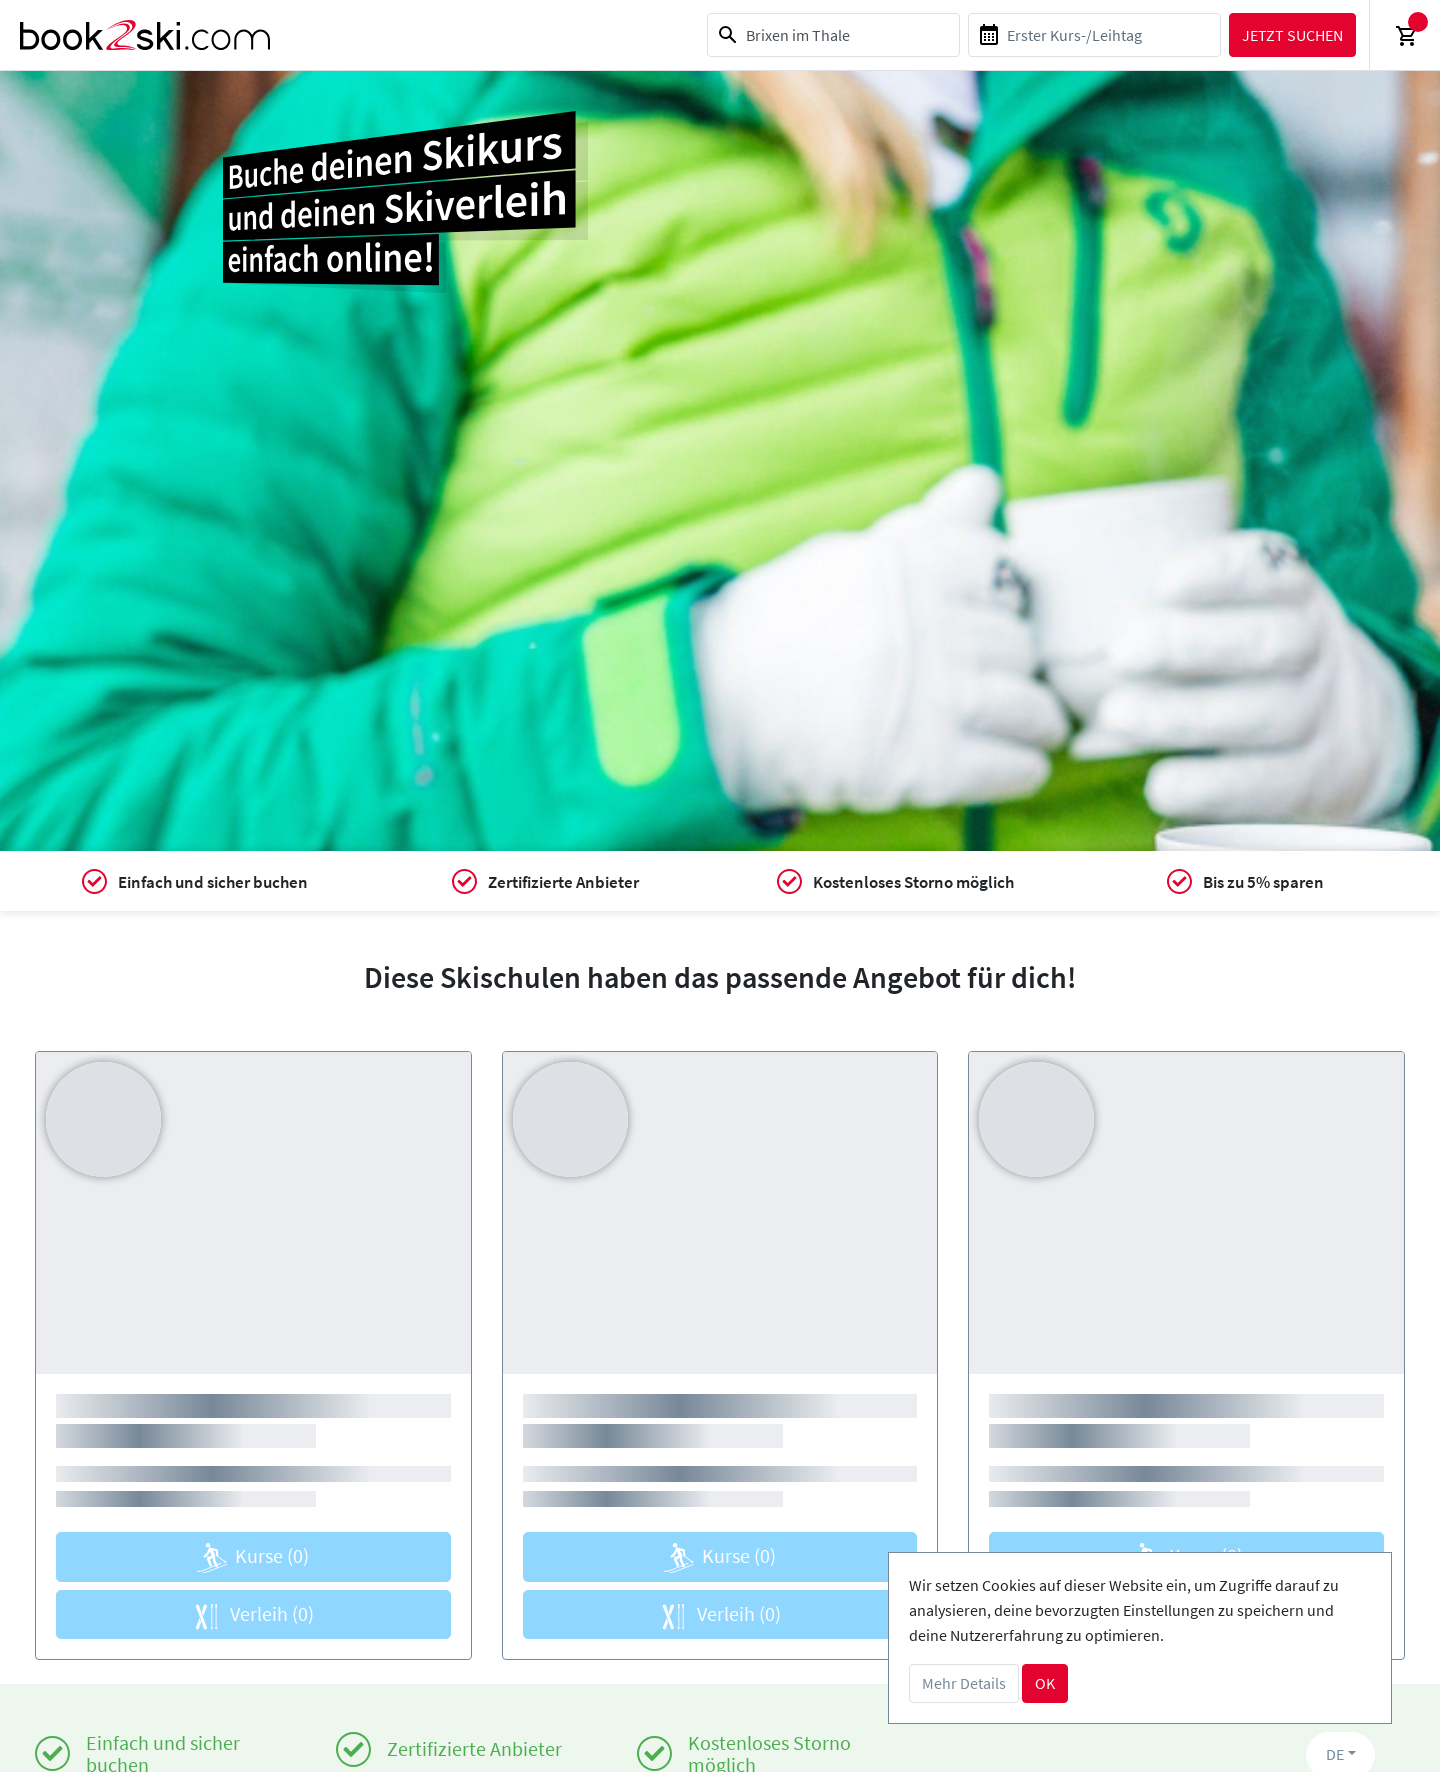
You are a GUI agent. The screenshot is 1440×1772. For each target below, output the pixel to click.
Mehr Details (964, 1683)
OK (1045, 1683)
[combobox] (833, 35)
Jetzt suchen (1292, 35)
